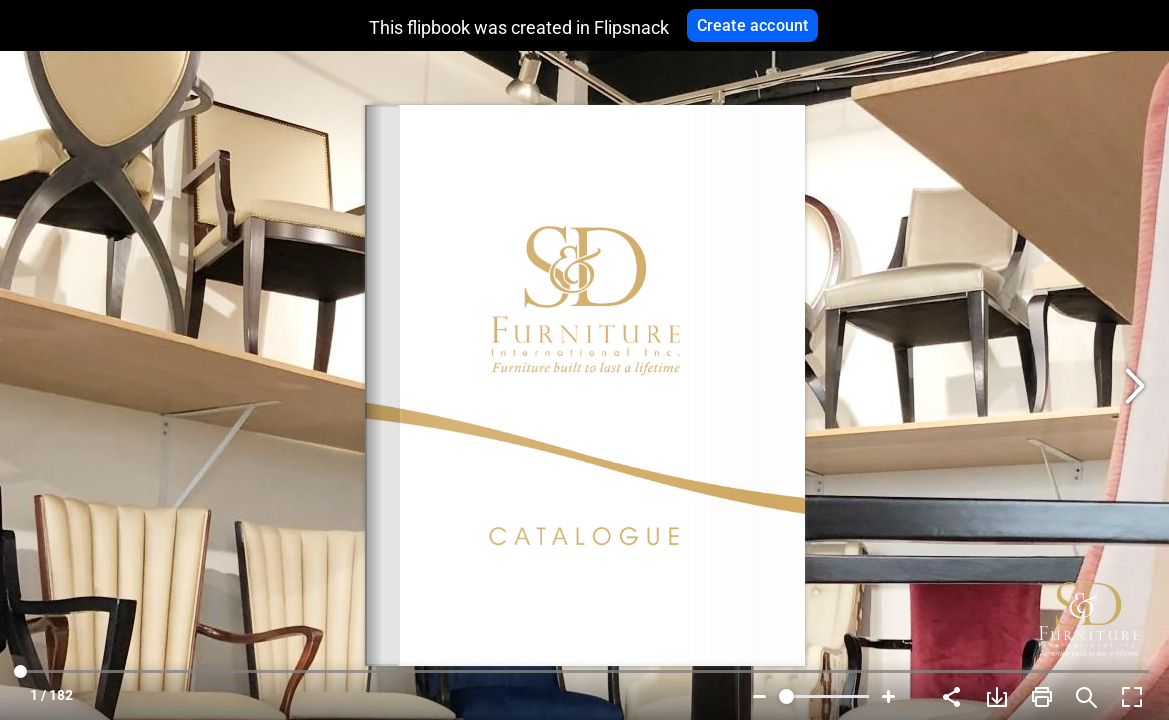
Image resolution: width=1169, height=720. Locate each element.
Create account (753, 25)
